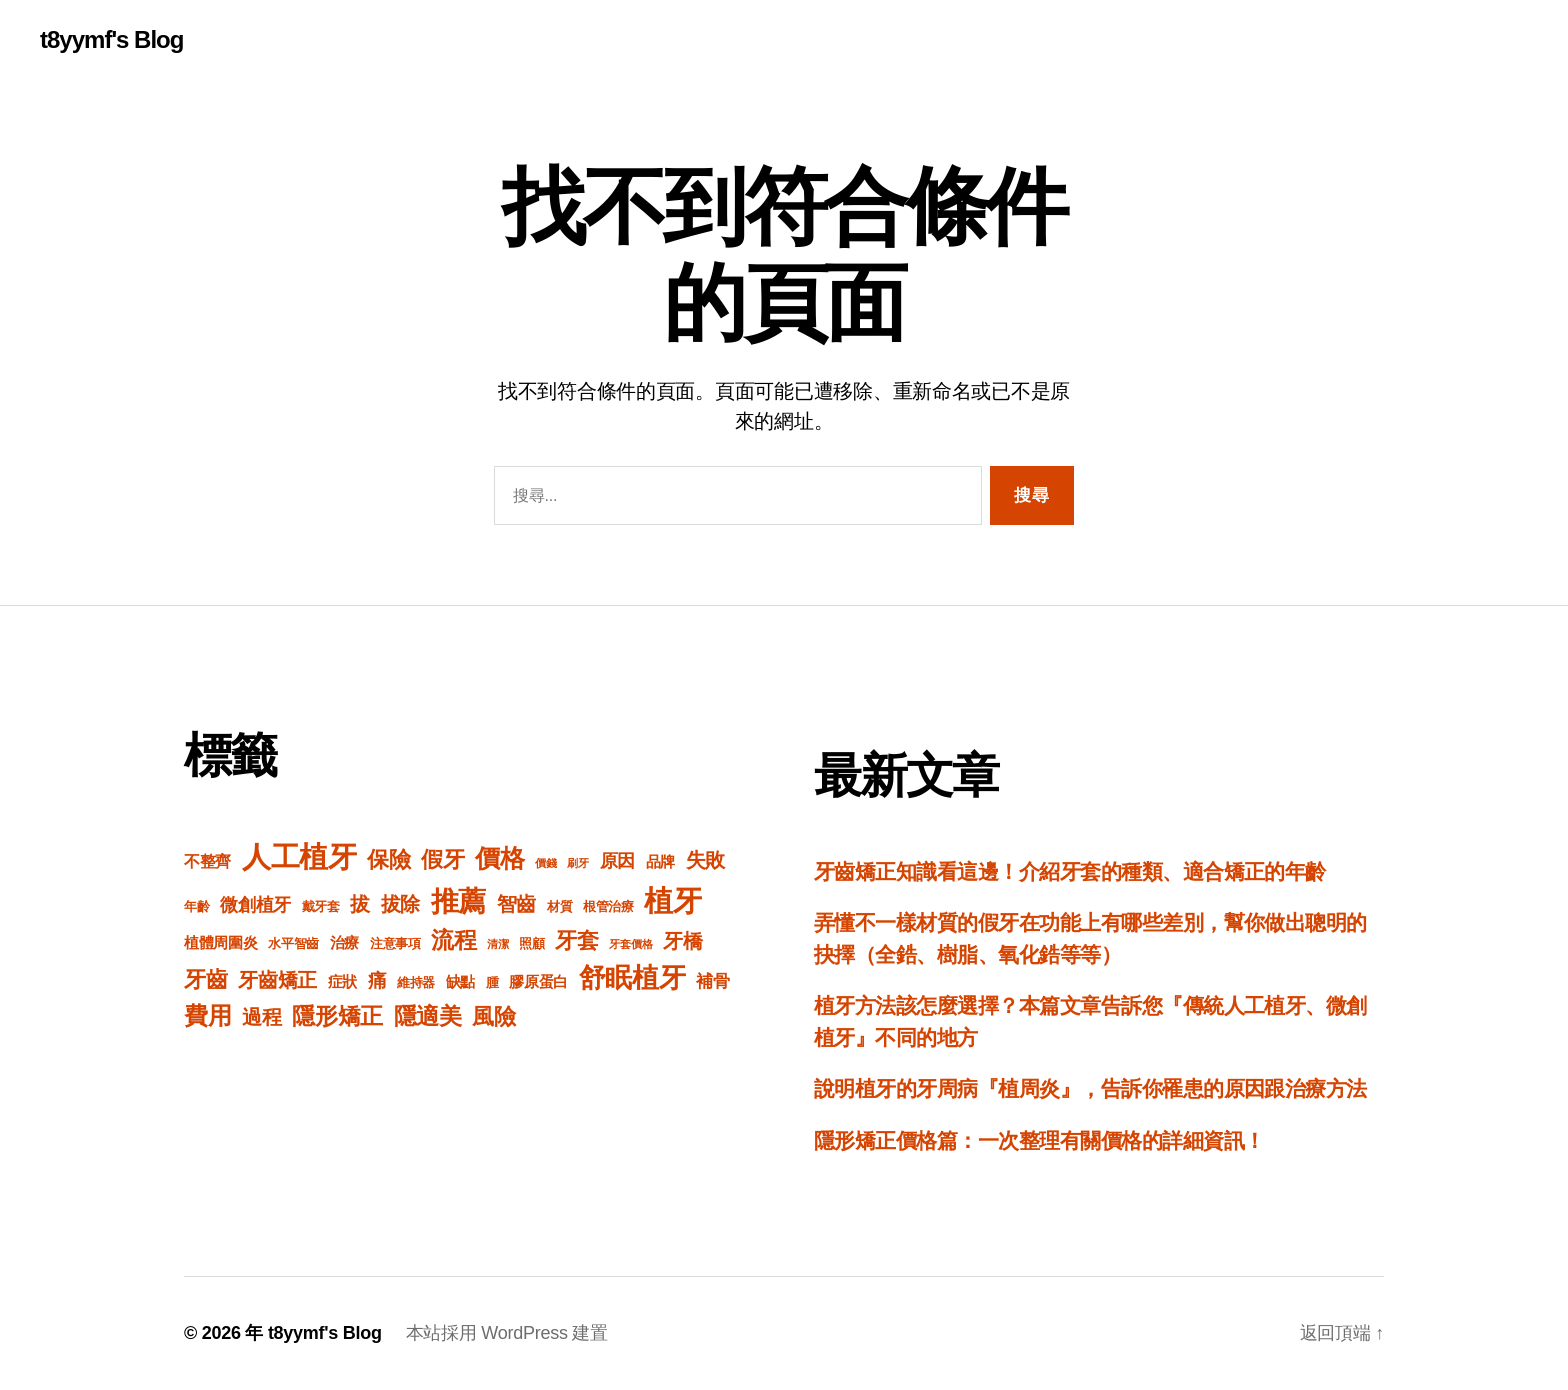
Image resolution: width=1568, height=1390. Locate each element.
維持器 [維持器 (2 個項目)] (416, 983)
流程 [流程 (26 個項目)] (453, 940)
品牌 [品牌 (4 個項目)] (660, 861)
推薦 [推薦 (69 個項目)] (458, 901)
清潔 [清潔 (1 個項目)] (497, 944)
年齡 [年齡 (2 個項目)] (196, 907)
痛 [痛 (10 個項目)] (377, 980)
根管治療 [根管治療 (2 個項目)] (608, 907)
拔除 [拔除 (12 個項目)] (400, 904)
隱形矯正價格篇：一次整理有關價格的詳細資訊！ (1039, 1140)
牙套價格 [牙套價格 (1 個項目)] (630, 944)
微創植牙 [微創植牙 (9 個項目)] (255, 904)
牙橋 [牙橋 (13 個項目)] (682, 941)
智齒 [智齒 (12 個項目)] (516, 904)
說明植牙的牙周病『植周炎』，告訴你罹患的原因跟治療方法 (1090, 1088)
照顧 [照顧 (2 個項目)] (531, 944)
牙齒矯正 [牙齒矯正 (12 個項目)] (277, 980)
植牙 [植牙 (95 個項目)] (672, 900)
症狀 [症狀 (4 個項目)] (342, 981)
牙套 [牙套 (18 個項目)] (576, 940)
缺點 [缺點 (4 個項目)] (460, 981)
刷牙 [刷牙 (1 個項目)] (577, 863)
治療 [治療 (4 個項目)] (344, 942)
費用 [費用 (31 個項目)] (207, 1015)
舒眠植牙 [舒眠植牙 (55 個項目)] (632, 978)
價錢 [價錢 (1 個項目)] (545, 863)
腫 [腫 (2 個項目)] (492, 983)
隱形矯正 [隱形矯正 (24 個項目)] (337, 1016)
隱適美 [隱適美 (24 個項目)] (428, 1016)
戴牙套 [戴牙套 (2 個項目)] (321, 907)
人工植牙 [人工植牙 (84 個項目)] (299, 857)
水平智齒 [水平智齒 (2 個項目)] (293, 944)
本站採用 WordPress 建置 (507, 1333)
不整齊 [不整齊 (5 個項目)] (207, 861)
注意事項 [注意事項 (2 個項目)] (395, 944)
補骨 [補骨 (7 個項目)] (712, 981)
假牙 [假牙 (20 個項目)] (442, 859)
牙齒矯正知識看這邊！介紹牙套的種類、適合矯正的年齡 (1070, 871)
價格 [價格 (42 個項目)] (499, 858)
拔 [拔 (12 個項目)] (360, 904)
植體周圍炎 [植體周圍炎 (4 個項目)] (221, 942)
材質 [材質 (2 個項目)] (559, 907)
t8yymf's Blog (111, 40)
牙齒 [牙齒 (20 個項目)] (205, 979)
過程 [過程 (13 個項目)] (261, 1017)
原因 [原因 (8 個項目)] (617, 861)
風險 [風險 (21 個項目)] (493, 1016)
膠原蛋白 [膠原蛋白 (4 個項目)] (538, 981)
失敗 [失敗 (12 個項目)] (705, 860)
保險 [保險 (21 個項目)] (388, 859)
